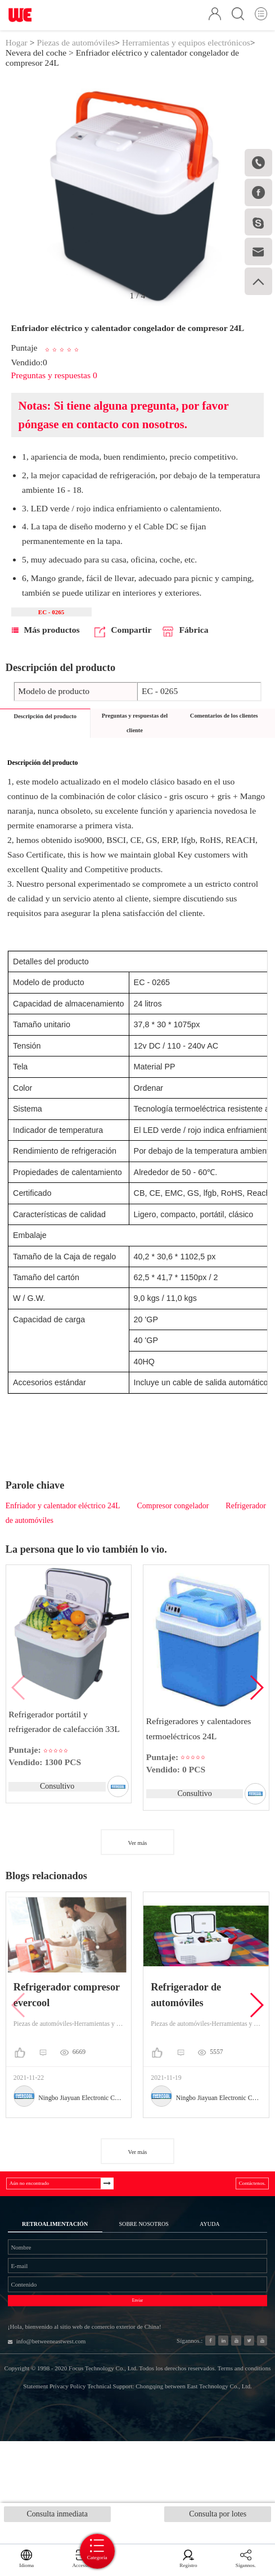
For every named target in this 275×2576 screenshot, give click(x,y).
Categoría (138, 2547)
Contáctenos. (243, 2208)
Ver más (137, 1863)
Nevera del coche (36, 65)
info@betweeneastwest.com (65, 2432)
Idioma (23, 2559)
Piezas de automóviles (76, 55)
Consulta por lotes (217, 2517)
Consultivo (56, 1805)
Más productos (46, 649)
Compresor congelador (173, 1525)
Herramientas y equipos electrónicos (186, 55)
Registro (195, 2559)
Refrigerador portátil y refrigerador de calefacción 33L (65, 1739)
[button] (256, 1707)
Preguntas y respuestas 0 (54, 388)
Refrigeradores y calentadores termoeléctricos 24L (200, 1746)
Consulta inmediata (56, 2517)
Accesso (72, 2559)
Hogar (17, 55)
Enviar (138, 2374)
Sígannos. (247, 2559)
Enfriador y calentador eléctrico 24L (63, 1525)
